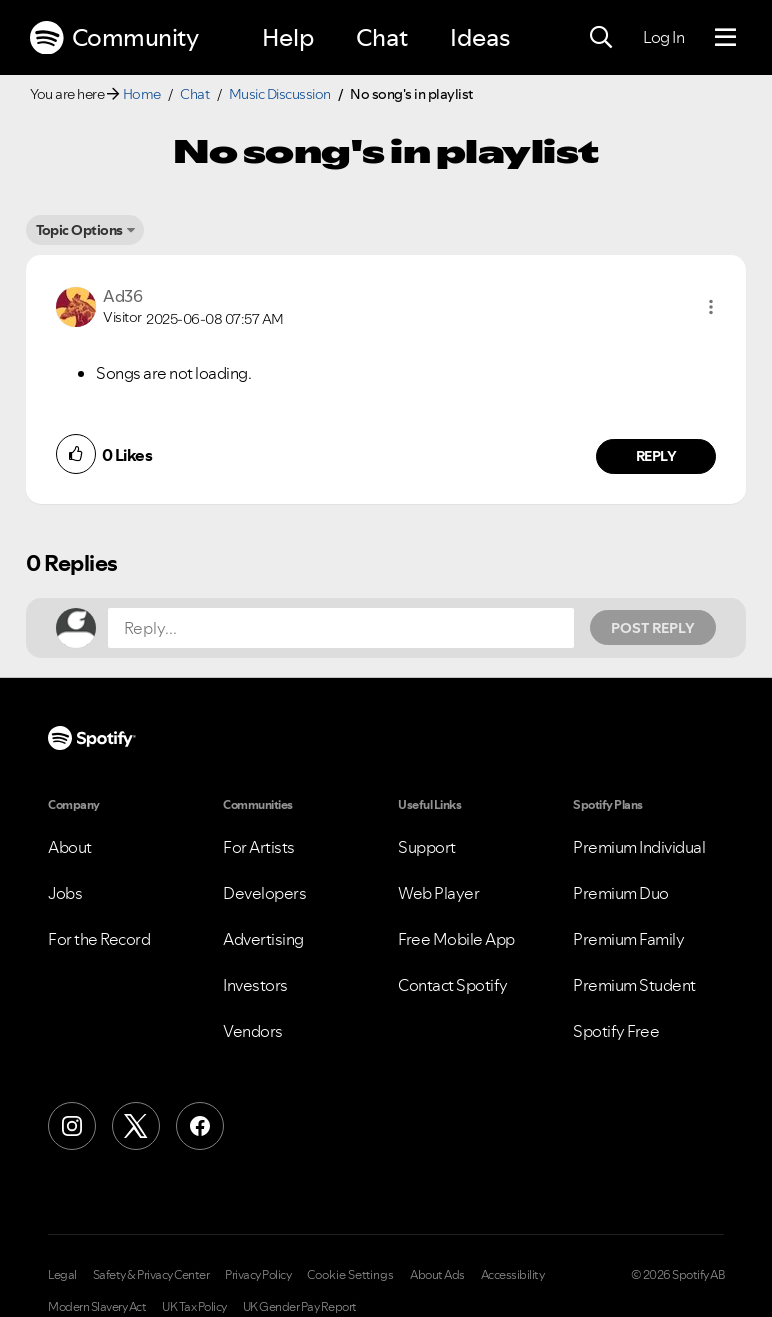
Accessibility (513, 1275)
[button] (711, 307)
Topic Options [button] (79, 230)
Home (142, 94)
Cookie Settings (350, 1275)
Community (114, 38)
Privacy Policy (258, 1275)
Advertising (263, 939)
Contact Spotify (453, 985)
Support (427, 847)
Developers (264, 893)
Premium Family (628, 939)
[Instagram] (72, 1126)
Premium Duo (621, 893)
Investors (255, 985)
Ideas (480, 37)
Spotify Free (616, 1031)
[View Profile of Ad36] (122, 296)
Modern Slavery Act (97, 1307)
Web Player (438, 893)
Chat (382, 37)
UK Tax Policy (194, 1307)
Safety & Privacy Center (151, 1275)
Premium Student (634, 985)
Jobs (65, 893)
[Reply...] (341, 628)
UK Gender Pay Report (300, 1307)
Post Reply (653, 628)
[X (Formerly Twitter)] (136, 1126)
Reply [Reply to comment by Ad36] (656, 456)
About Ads (437, 1275)
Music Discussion (280, 94)
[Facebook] (200, 1126)
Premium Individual (639, 847)
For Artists (259, 847)
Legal (62, 1275)
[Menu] (725, 38)
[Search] (601, 38)
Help (288, 37)
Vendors (253, 1031)
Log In (663, 37)
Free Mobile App (456, 939)
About (70, 847)
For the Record (99, 939)
